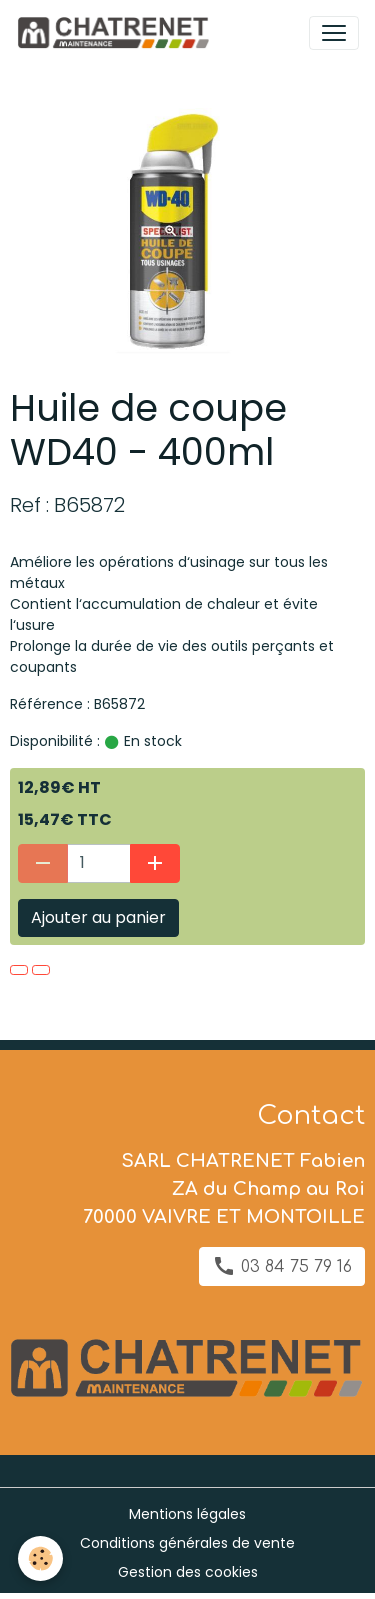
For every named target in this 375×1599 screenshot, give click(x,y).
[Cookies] (40, 1558)
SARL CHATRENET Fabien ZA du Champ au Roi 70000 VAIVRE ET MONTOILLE (224, 1189)
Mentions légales (187, 1514)
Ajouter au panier (98, 917)
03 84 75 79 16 (282, 1266)
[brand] (116, 33)
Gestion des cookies (188, 1572)
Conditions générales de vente (187, 1543)
